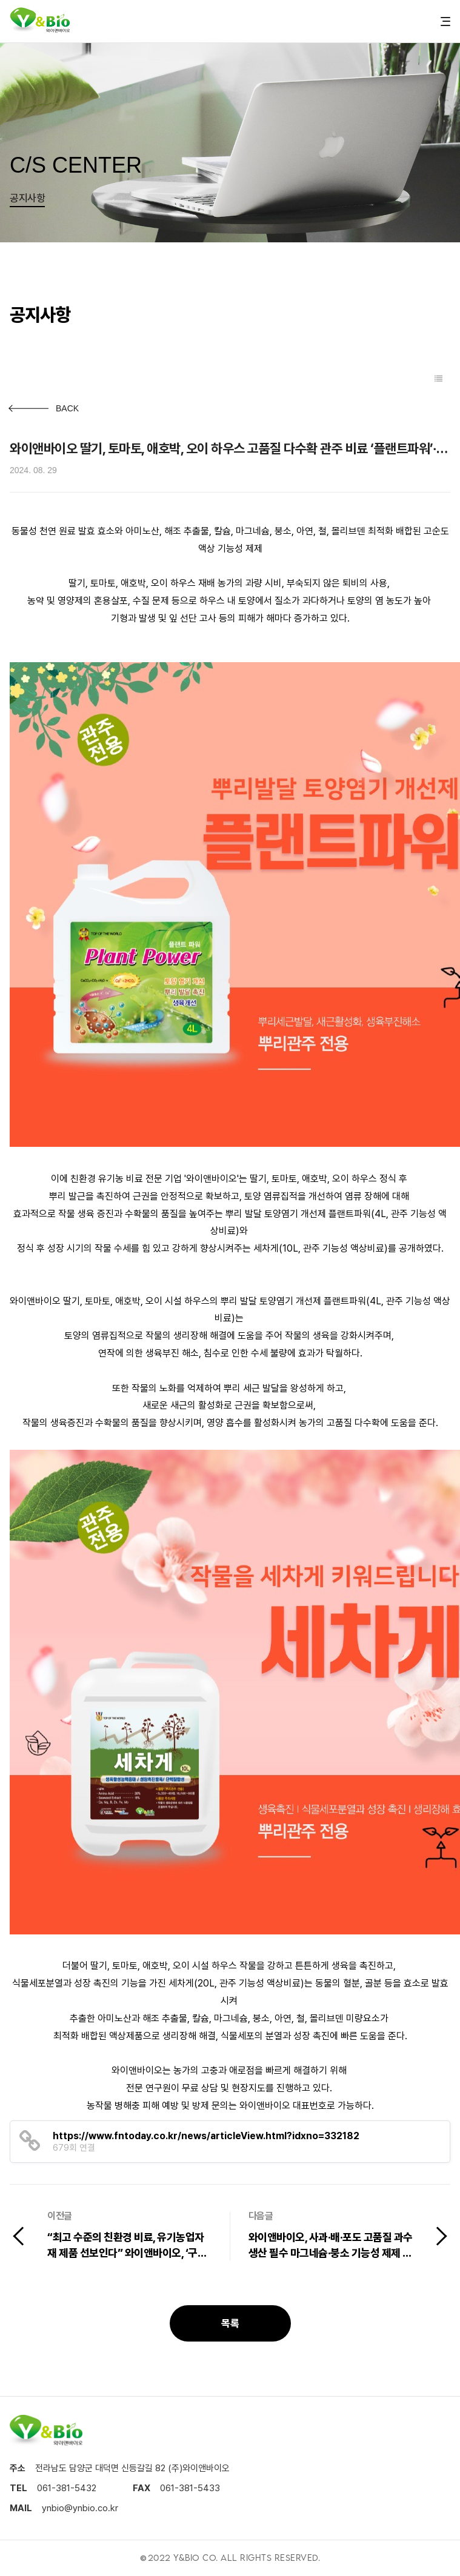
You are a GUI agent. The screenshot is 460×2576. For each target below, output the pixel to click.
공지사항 (27, 198)
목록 (230, 2323)
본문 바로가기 (0, 0)
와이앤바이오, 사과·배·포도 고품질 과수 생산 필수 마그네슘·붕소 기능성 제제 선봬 (330, 2247)
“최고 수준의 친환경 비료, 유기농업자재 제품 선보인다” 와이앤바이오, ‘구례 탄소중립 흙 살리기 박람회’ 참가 (127, 2247)
